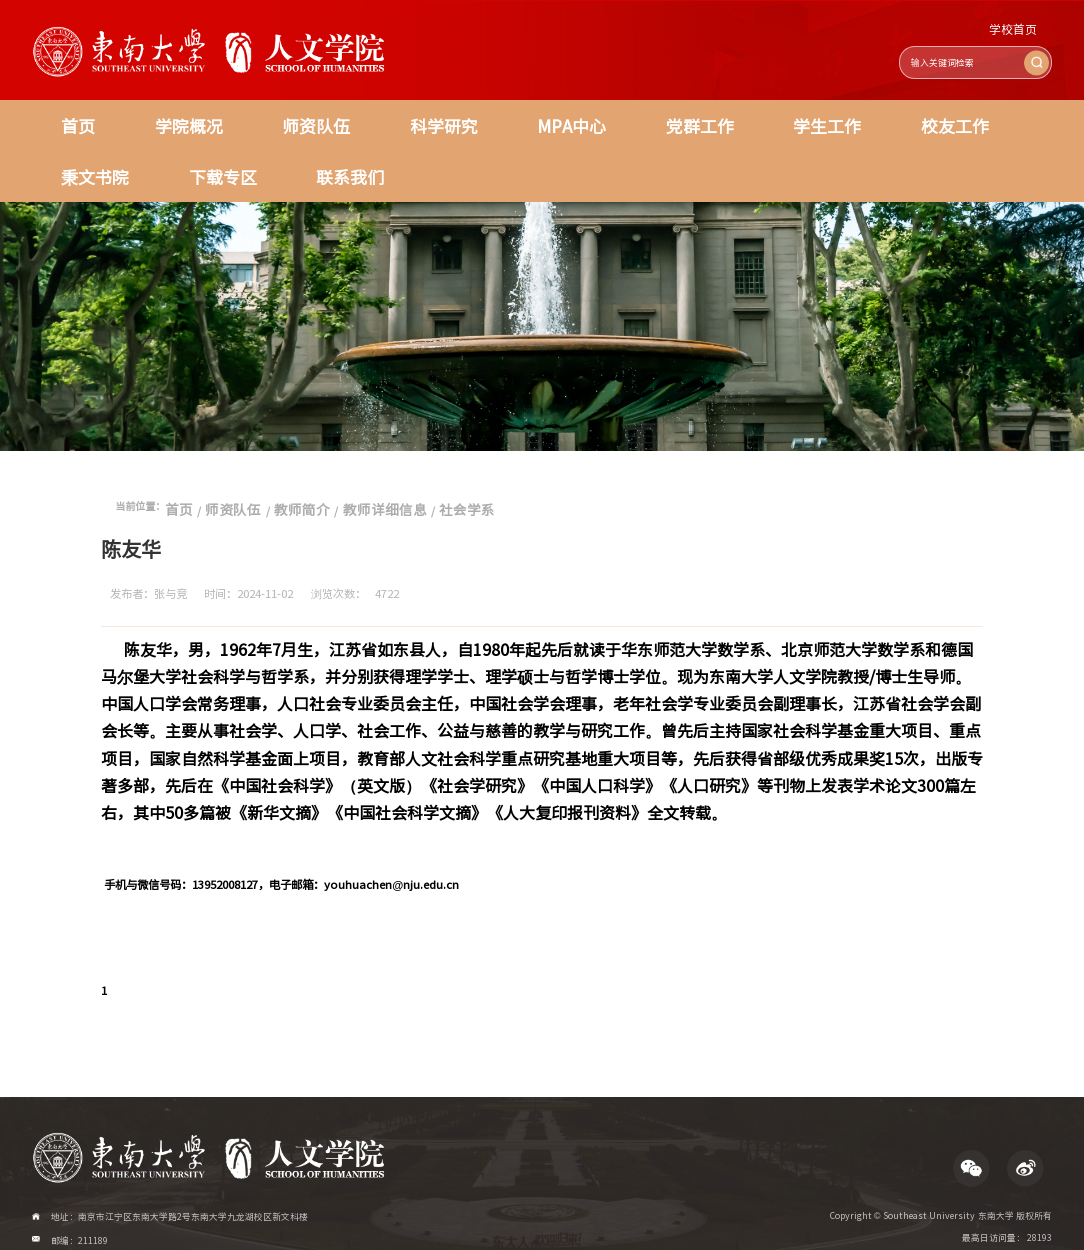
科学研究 (342, 118)
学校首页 (1023, 31)
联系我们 (80, 156)
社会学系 (395, 479)
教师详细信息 (333, 479)
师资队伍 (246, 118)
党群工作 (534, 118)
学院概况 (150, 118)
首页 (67, 118)
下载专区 (919, 118)
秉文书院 (823, 118)
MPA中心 (438, 118)
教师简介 (270, 479)
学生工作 (630, 118)
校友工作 (726, 118)
